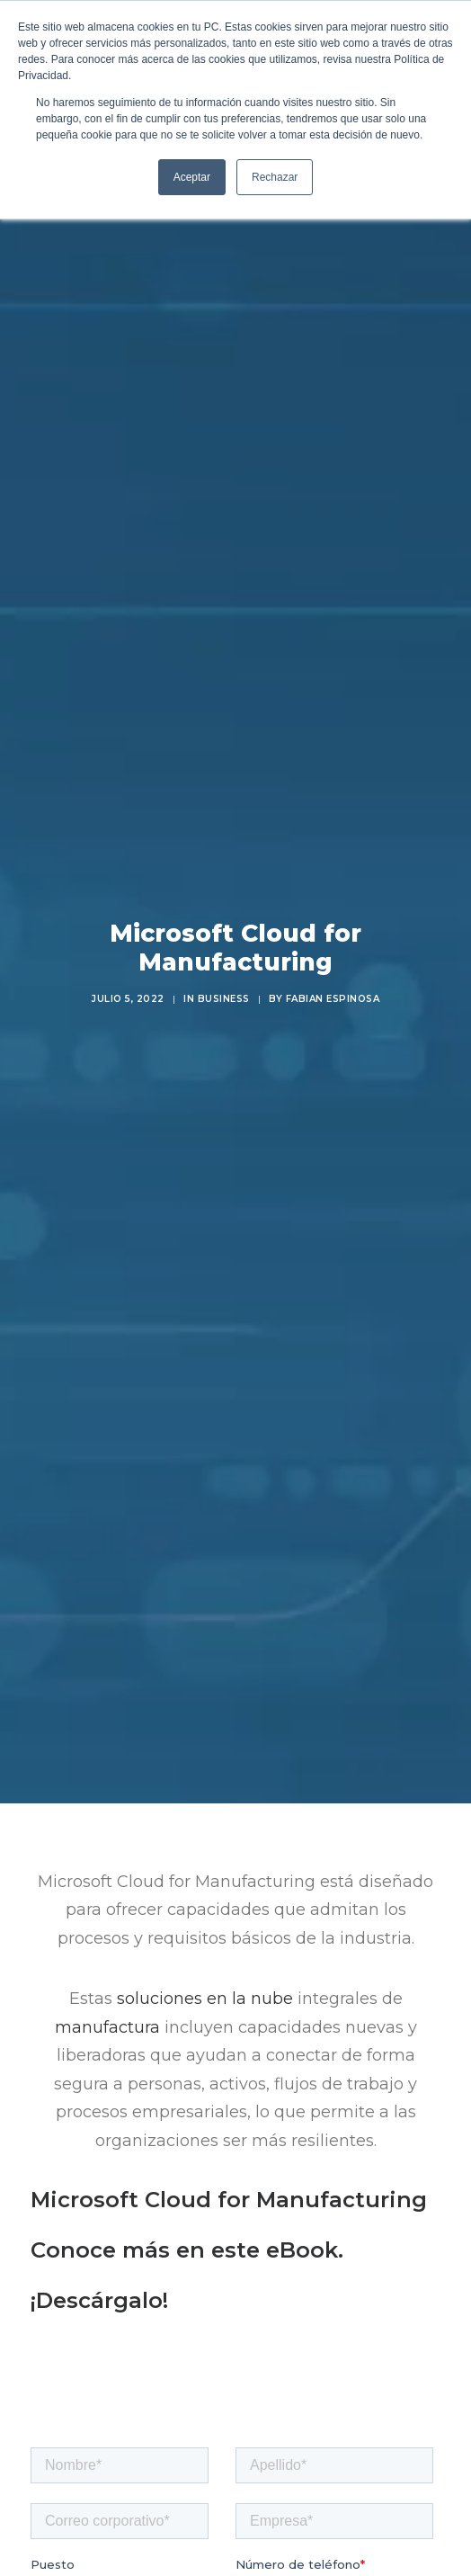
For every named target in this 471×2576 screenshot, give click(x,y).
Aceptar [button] (191, 177)
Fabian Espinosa (333, 987)
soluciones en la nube (205, 1976)
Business (224, 987)
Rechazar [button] (275, 177)
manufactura (107, 2005)
